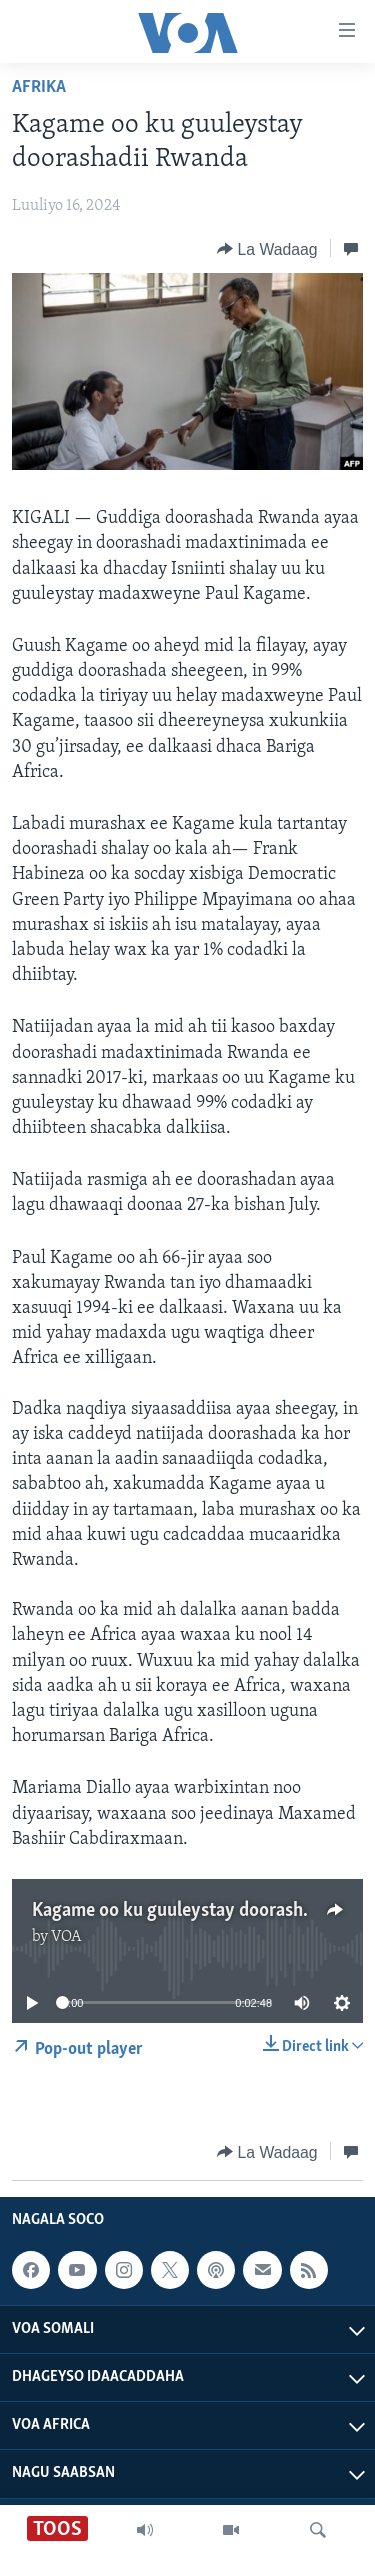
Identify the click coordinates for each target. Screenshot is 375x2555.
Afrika (39, 87)
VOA (66, 1937)
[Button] (267, 249)
